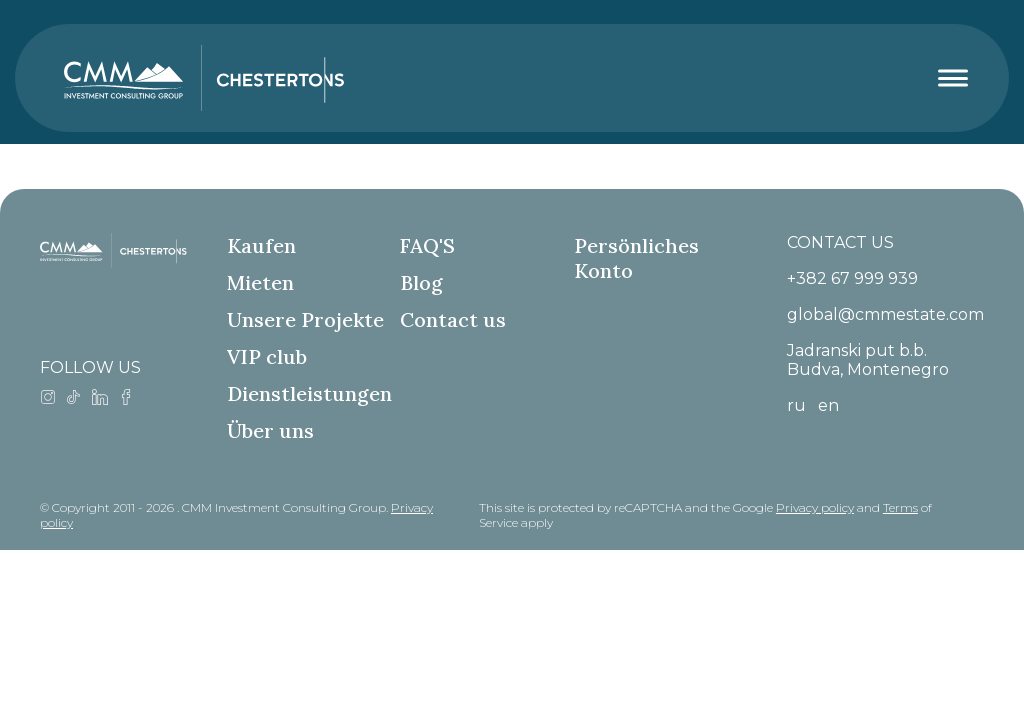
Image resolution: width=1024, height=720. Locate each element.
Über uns (270, 430)
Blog (421, 282)
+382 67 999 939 (852, 278)
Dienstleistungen (309, 393)
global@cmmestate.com (885, 314)
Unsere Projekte (305, 319)
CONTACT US (840, 242)
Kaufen (261, 245)
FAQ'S (427, 245)
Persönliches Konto (636, 258)
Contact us (453, 319)
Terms (900, 507)
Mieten (260, 282)
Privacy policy (815, 507)
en (828, 405)
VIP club (267, 356)
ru (796, 405)
